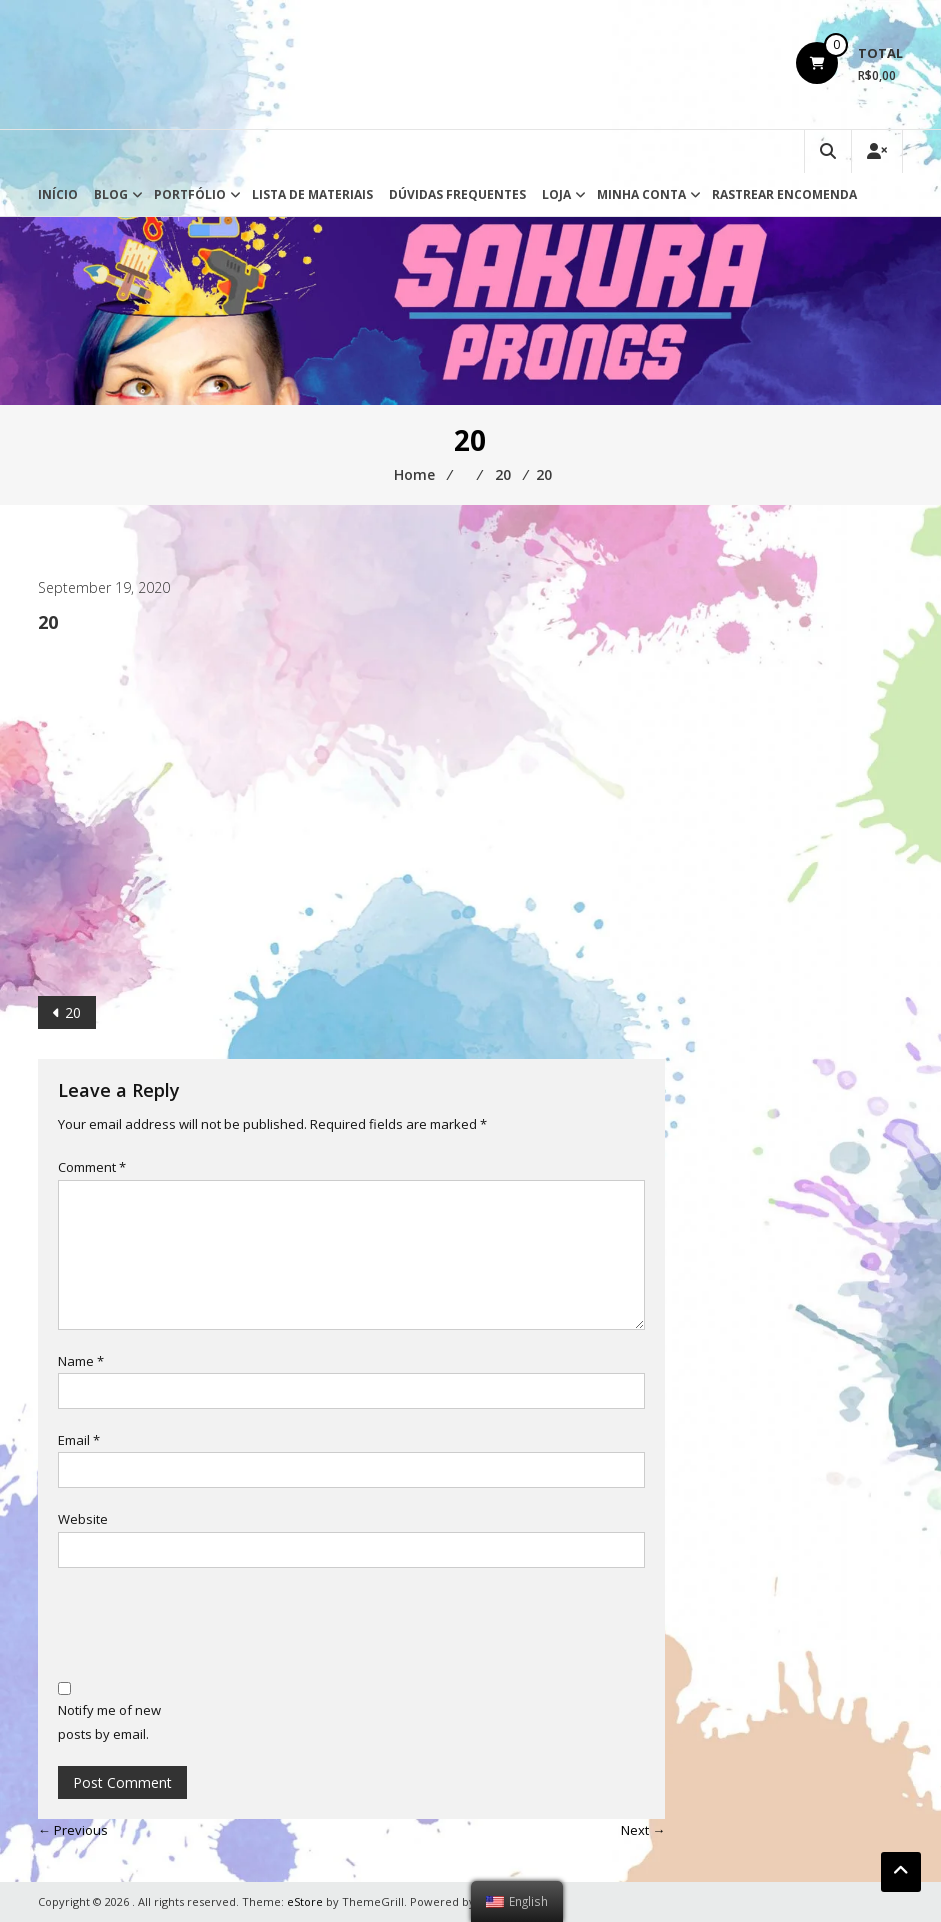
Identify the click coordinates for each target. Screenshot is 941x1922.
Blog (111, 194)
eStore (305, 1901)
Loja (556, 194)
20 (73, 1012)
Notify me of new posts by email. (109, 1721)
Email (79, 1440)
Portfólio (190, 194)
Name (81, 1361)
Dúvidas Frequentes (457, 194)
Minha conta (641, 194)
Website (83, 1519)
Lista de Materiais (312, 194)
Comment (92, 1167)
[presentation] (210, 1627)
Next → (643, 1830)
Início (58, 194)
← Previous (73, 1830)
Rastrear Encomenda (784, 194)
